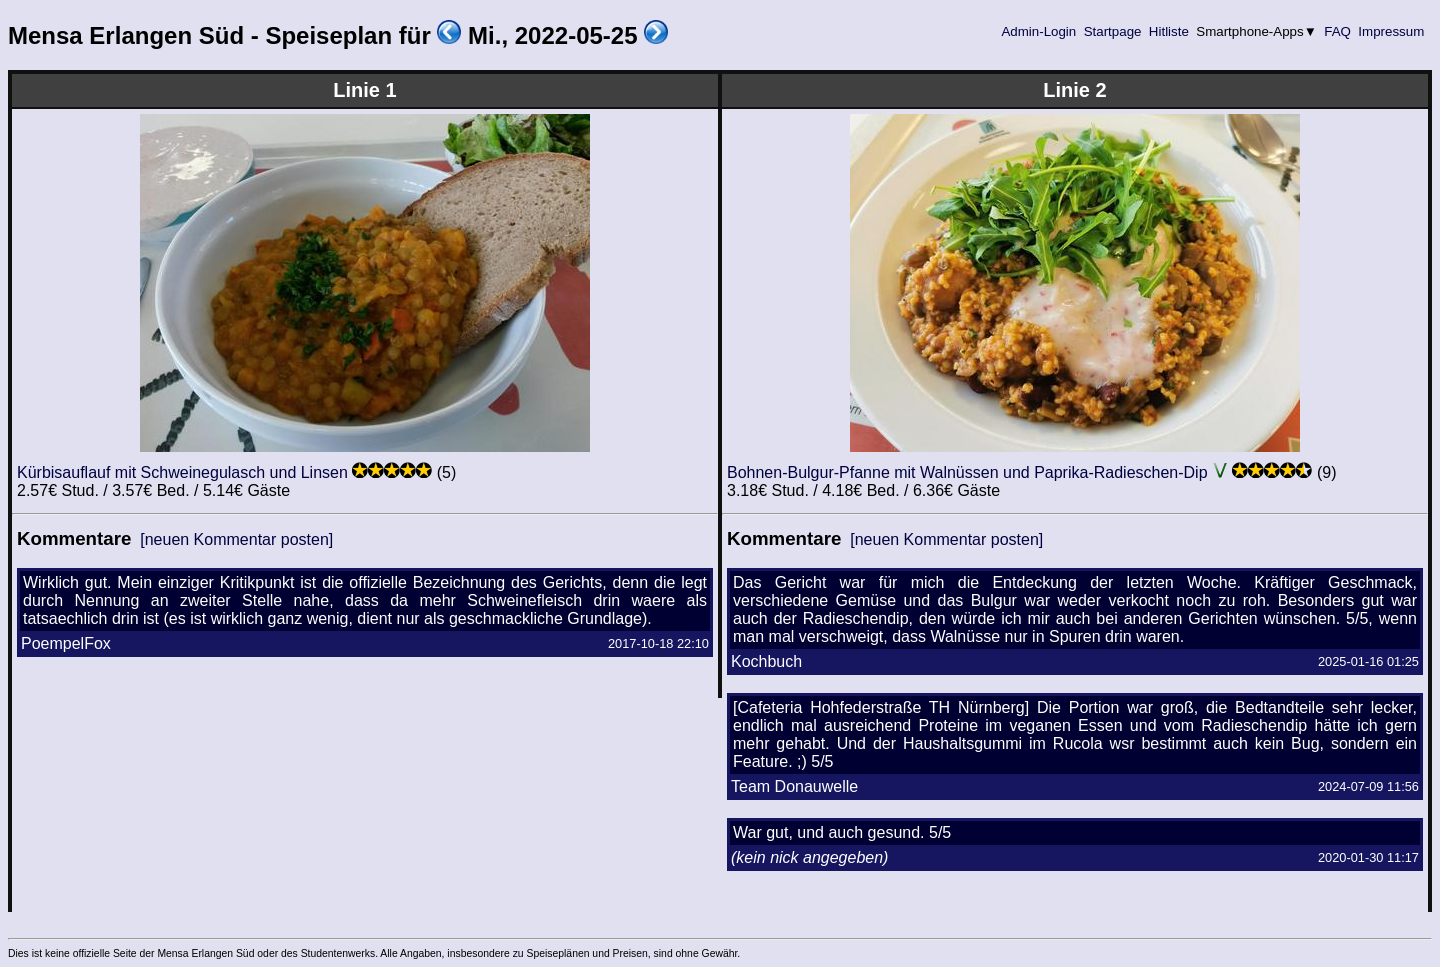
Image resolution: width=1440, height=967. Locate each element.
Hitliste (1168, 31)
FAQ (1338, 31)
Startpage (1112, 31)
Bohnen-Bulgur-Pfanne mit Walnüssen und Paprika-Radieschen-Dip (967, 472)
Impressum (1391, 31)
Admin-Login (1039, 31)
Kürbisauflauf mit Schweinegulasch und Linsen (182, 472)
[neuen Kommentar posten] (236, 539)
